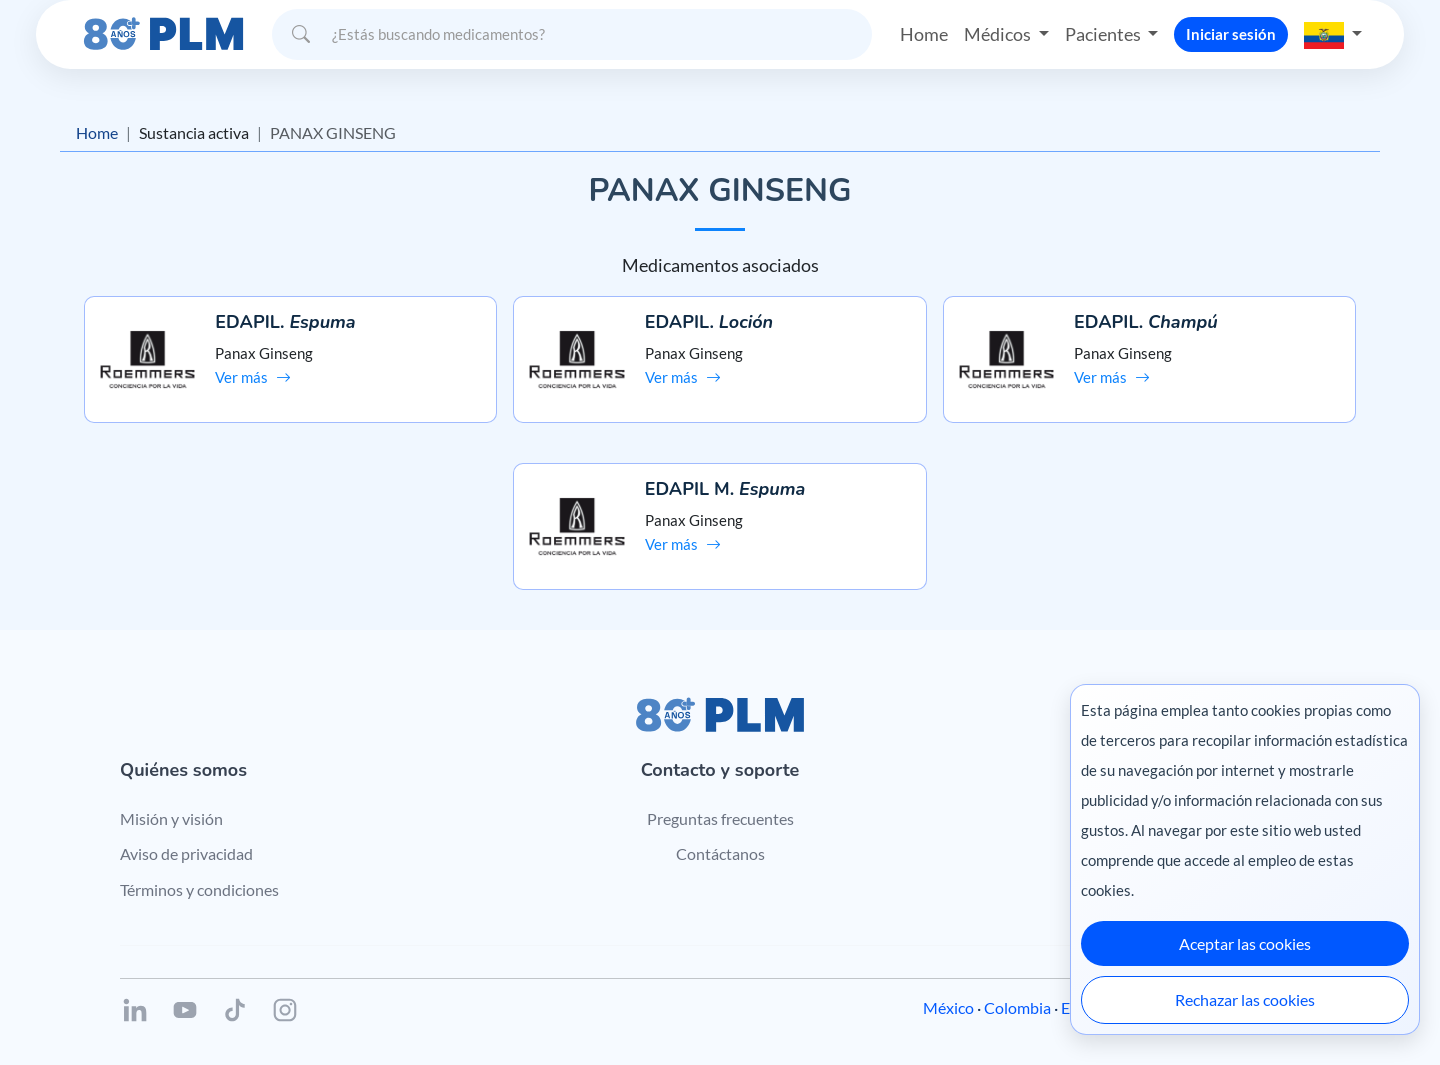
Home (924, 34)
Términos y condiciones (199, 889)
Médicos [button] (999, 34)
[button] (1333, 34)
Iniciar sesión (1231, 34)
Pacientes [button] (1104, 34)
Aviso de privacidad (186, 853)
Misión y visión (171, 818)
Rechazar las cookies (1245, 999)
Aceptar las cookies (1245, 943)
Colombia (1017, 1007)
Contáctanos (720, 853)
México (948, 1007)
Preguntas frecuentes (720, 818)
